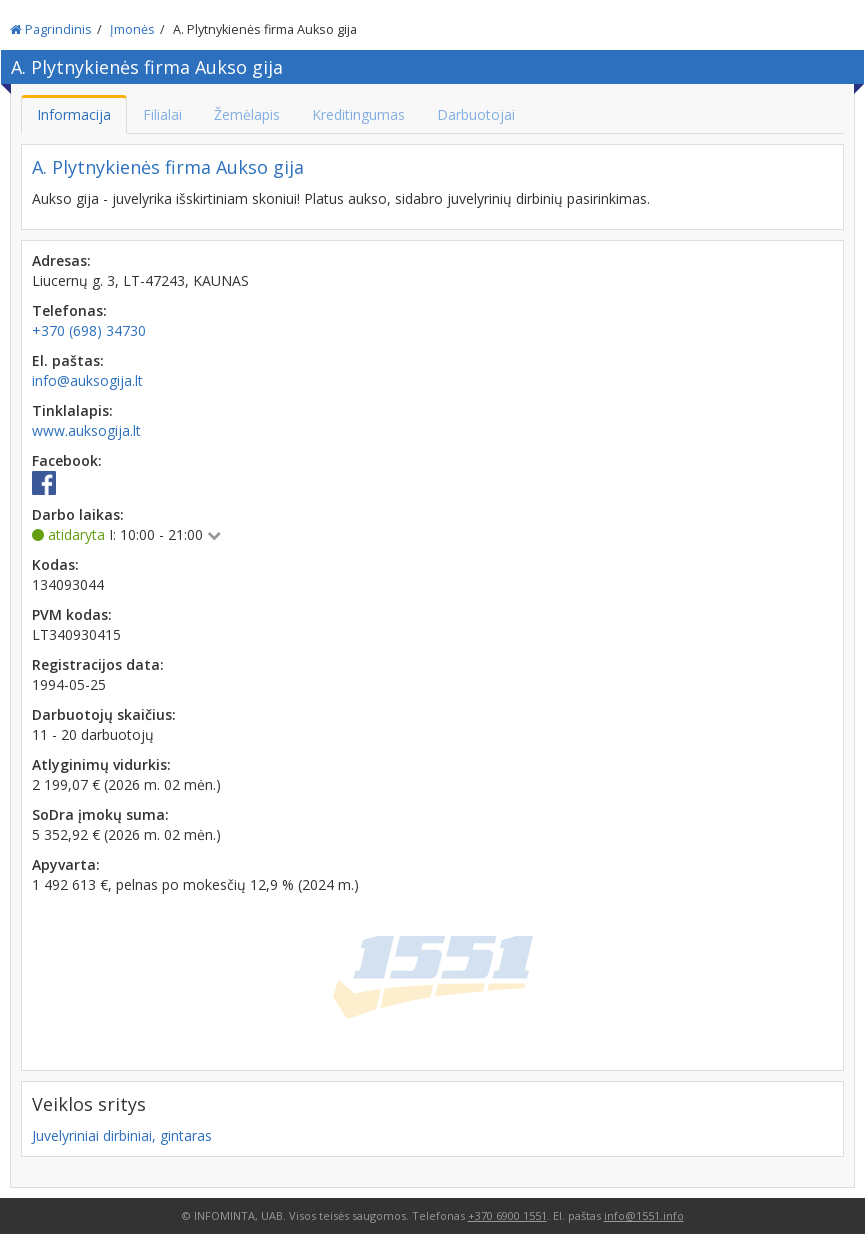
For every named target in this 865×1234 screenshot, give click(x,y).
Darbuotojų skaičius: (104, 714)
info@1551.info (644, 1215)
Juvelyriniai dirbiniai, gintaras (122, 1135)
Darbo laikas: (78, 514)
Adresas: (61, 260)
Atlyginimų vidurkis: (101, 764)
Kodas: (55, 564)
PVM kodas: (72, 614)
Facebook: (67, 460)
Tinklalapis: (72, 410)
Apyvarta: (66, 864)
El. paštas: (68, 360)
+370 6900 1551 (507, 1215)
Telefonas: (69, 310)
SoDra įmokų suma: (100, 814)
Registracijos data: (98, 664)
